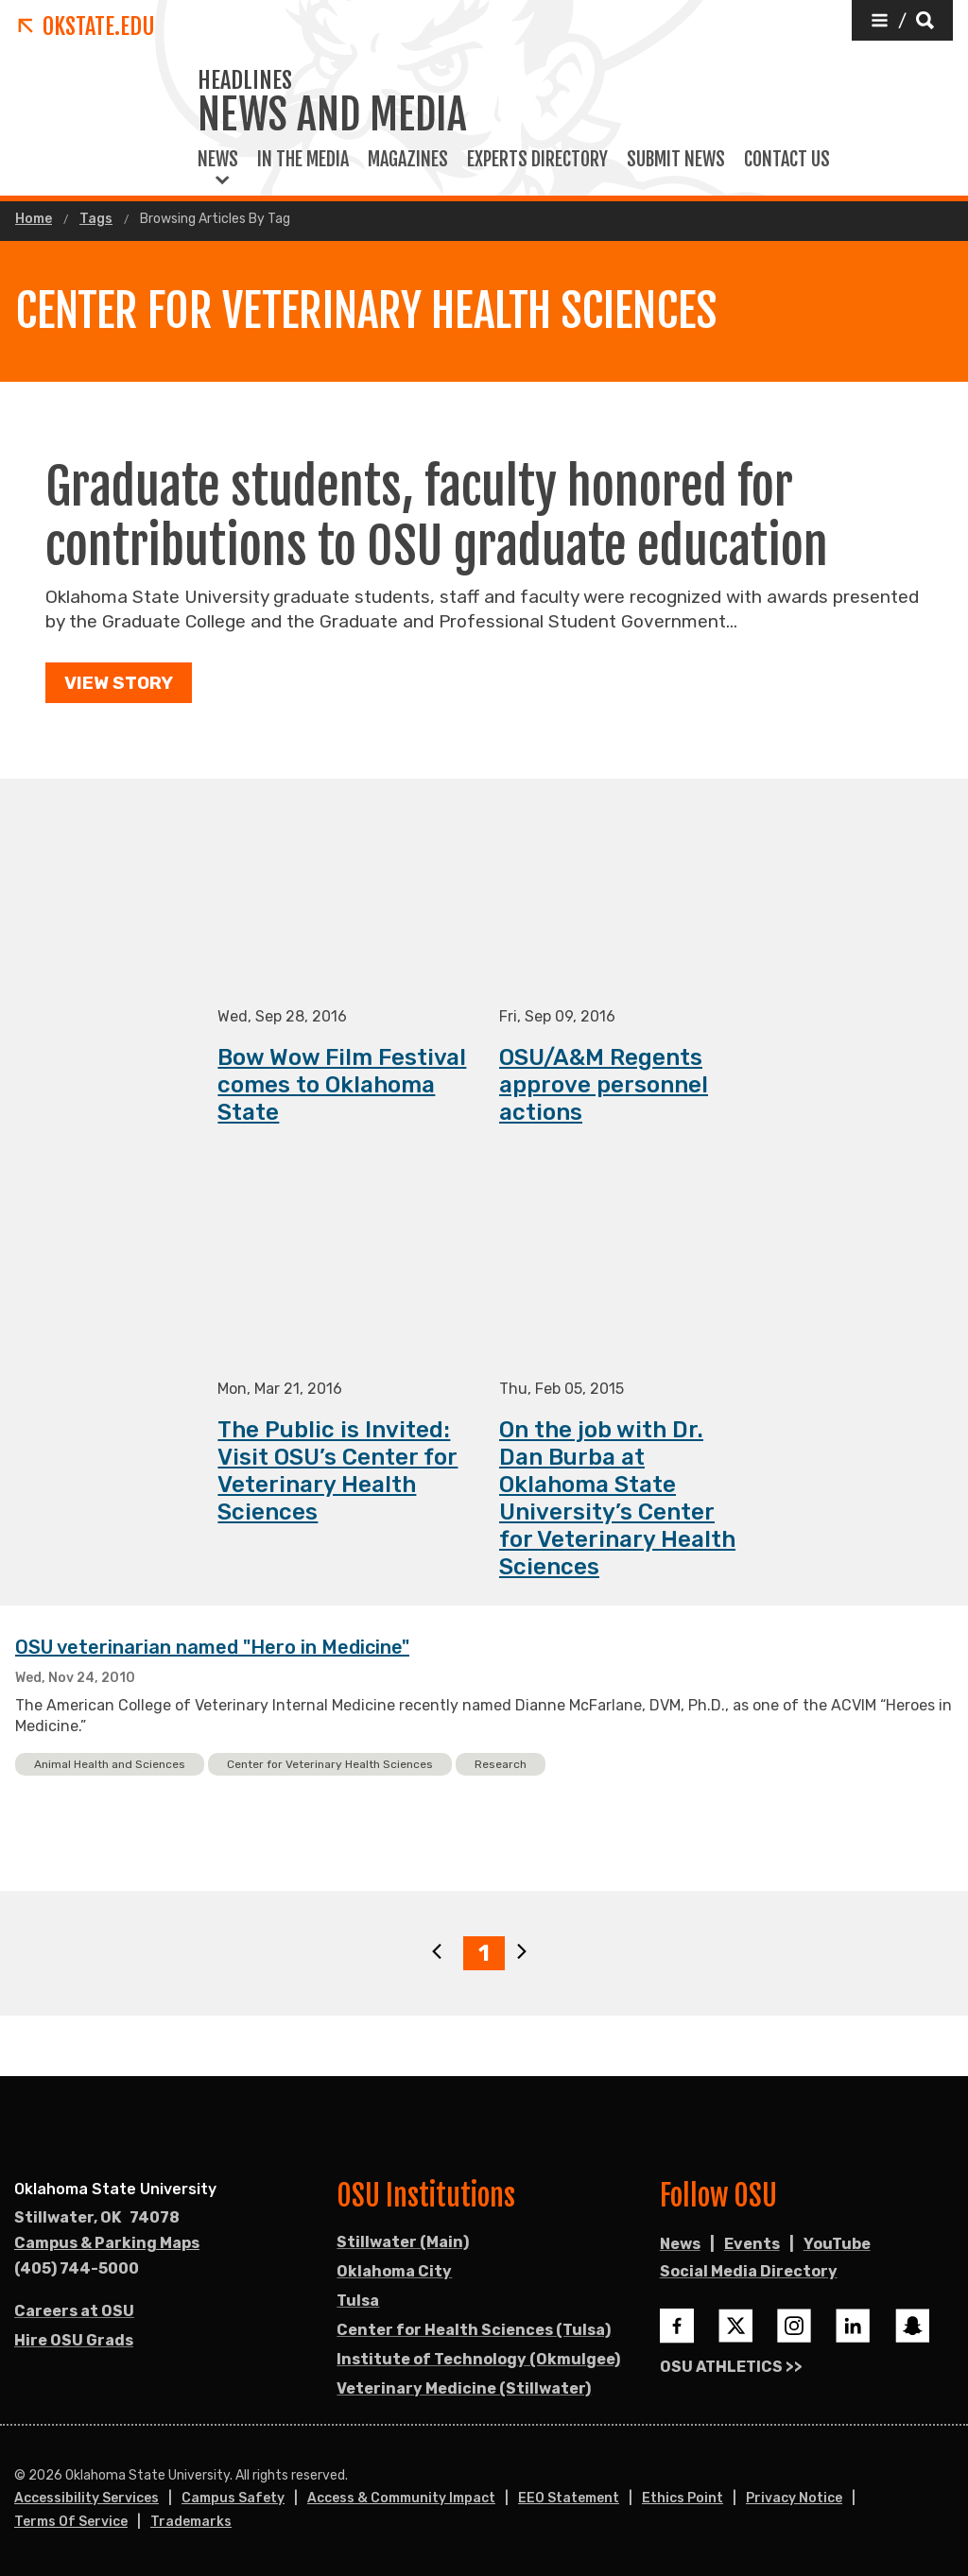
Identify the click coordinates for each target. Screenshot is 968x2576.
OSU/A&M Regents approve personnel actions (603, 1085)
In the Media (303, 159)
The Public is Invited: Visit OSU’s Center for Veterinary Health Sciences (337, 1471)
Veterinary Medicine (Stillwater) (464, 2388)
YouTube (837, 2244)
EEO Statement (568, 2498)
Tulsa (358, 2301)
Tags (95, 219)
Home (33, 219)
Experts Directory (537, 159)
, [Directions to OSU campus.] (97, 2217)
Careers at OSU (74, 2311)
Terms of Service (71, 2522)
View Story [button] (118, 683)
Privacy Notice (794, 2498)
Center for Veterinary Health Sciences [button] (330, 1765)
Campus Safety (233, 2498)
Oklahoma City (394, 2271)
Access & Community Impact (401, 2498)
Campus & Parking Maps (106, 2243)
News (218, 159)
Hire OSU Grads (73, 2340)
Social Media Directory (749, 2271)
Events (752, 2244)
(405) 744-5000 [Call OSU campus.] (76, 2268)
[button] (902, 20)
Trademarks (191, 2522)
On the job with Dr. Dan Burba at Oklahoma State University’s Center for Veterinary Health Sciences (617, 1499)
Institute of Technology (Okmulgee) (478, 2359)
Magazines (408, 159)
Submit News (676, 159)
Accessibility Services (86, 2498)
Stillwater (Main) (403, 2242)
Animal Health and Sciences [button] (109, 1765)
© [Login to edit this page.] (20, 2475)
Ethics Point (682, 2498)
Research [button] (501, 1765)
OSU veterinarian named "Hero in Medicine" (212, 1648)
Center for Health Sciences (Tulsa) (474, 2330)
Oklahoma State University (115, 2189)
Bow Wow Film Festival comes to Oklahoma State (341, 1085)
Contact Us (787, 159)
